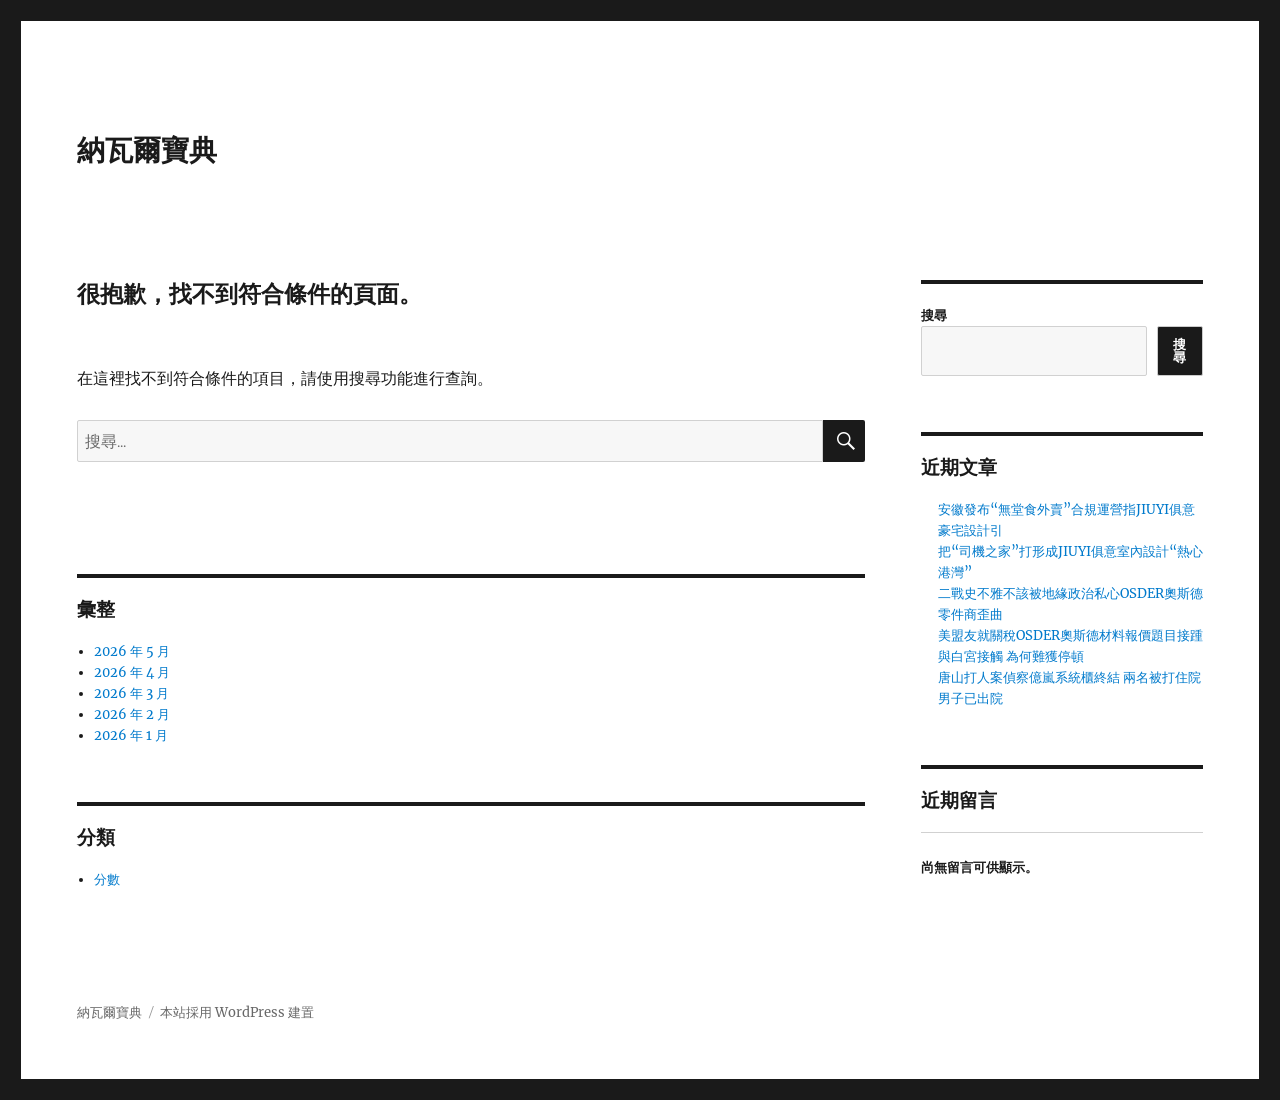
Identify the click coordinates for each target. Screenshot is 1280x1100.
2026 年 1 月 (131, 735)
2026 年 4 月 (132, 672)
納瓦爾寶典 (147, 150)
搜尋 (934, 315)
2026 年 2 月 (132, 714)
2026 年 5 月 (132, 651)
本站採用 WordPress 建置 (237, 1012)
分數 (107, 879)
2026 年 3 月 (131, 693)
